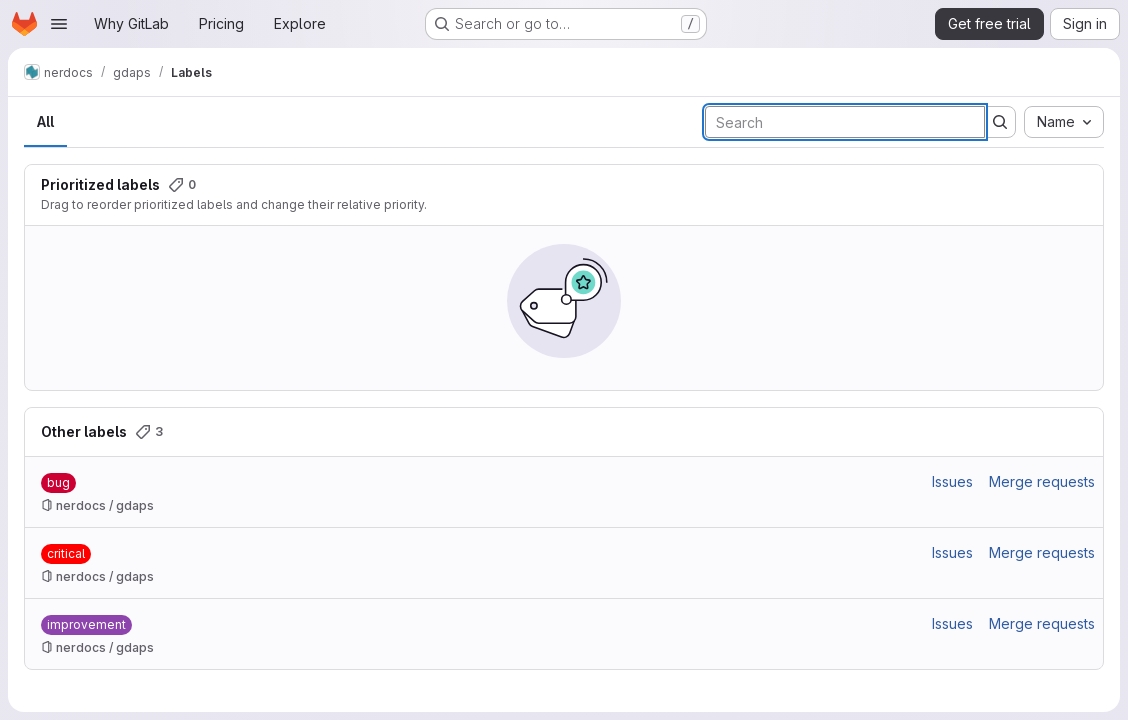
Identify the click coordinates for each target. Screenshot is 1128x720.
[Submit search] (1000, 122)
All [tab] (45, 121)
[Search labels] (845, 122)
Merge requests (1042, 481)
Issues (952, 481)
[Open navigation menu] (59, 24)
